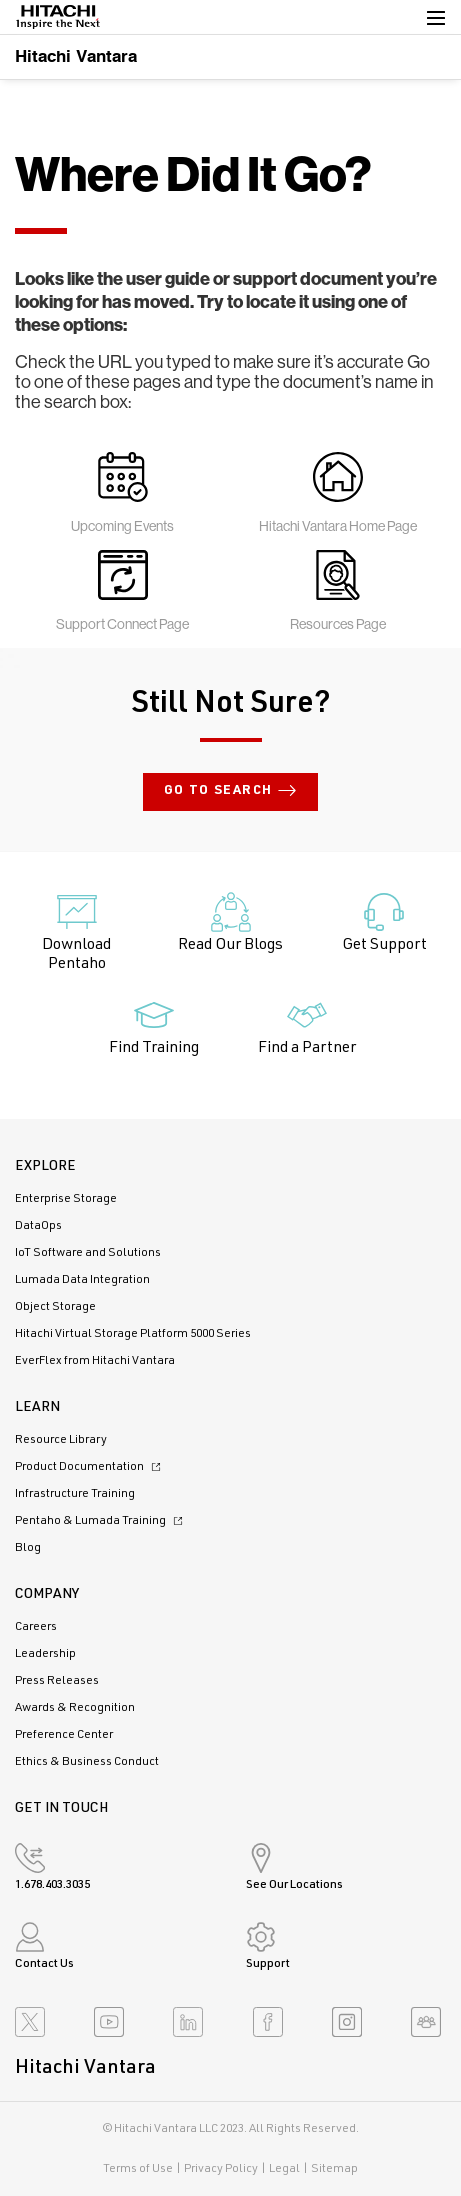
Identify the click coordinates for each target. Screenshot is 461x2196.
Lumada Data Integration (82, 1280)
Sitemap (334, 2169)
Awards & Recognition (75, 1708)
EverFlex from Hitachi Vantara (95, 1361)
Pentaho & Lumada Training (101, 1521)
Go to (231, 792)
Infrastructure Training (75, 1494)
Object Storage (55, 1307)
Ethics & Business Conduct (87, 1762)
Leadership (45, 1654)
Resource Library (61, 1440)
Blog (28, 1548)
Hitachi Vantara (76, 55)
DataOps (38, 1226)
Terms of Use (138, 2169)
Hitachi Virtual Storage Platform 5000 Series (133, 1334)
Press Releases (57, 1681)
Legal (284, 2169)
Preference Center (64, 1735)
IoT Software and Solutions (88, 1253)
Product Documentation (90, 1467)
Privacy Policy (221, 2169)
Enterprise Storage (66, 1199)
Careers (36, 1627)
